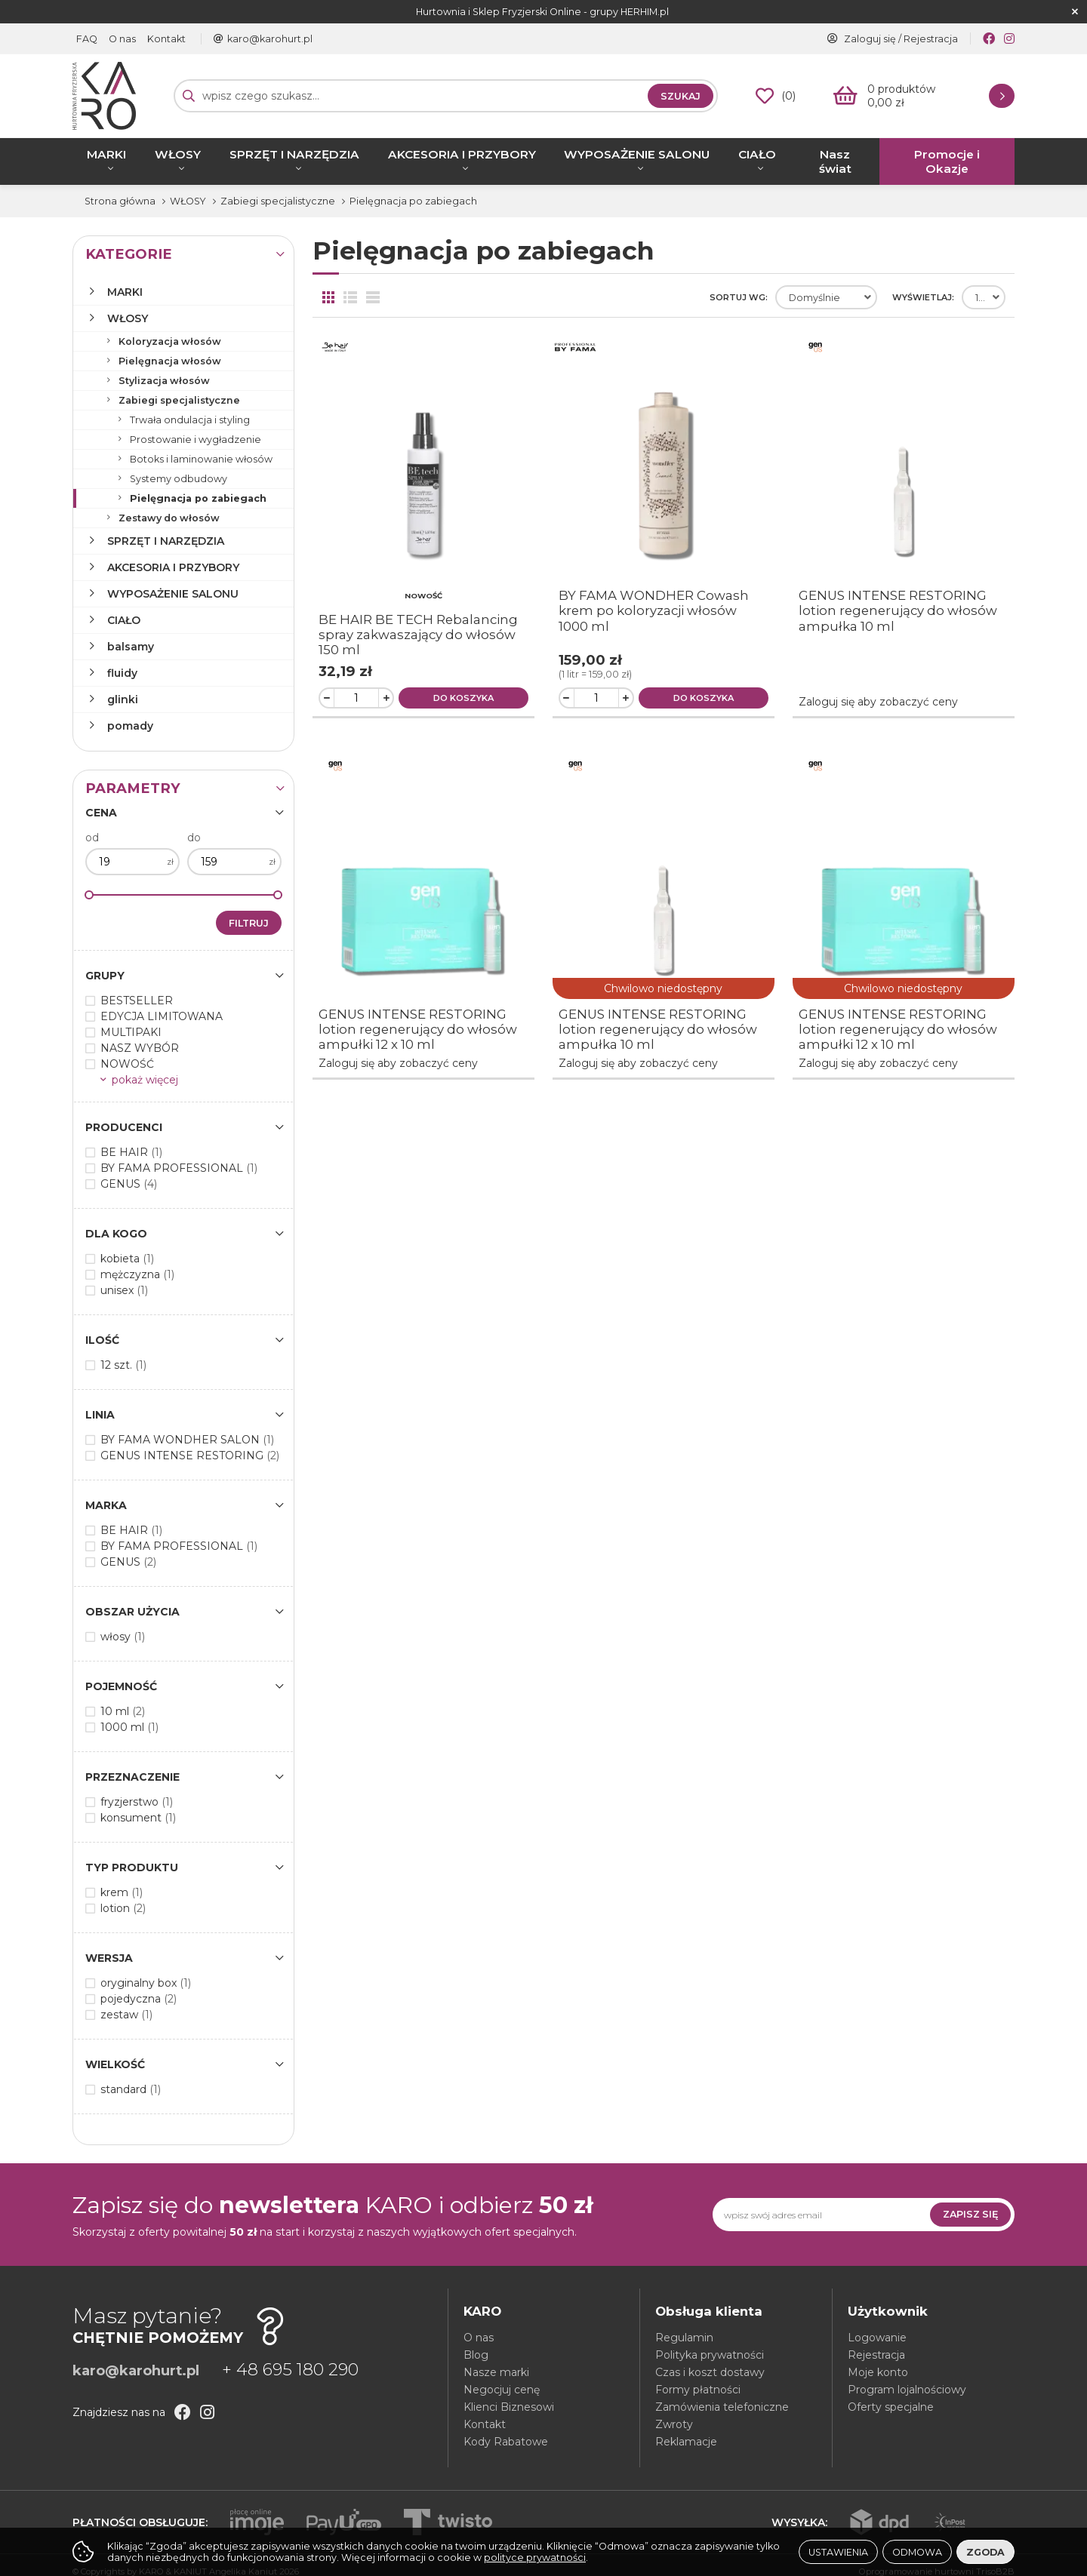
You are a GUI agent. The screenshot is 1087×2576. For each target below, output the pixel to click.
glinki (122, 699)
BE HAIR (131, 1152)
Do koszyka (463, 698)
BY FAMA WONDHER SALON (187, 1439)
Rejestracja (931, 39)
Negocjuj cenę (501, 2389)
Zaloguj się (870, 39)
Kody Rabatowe (505, 2441)
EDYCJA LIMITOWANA (161, 1016)
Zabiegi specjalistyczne (179, 400)
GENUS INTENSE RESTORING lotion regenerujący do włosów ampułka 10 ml (898, 610)
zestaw (126, 2014)
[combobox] (826, 297)
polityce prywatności (535, 2557)
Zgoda (985, 2552)
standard (130, 2089)
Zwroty (674, 2424)
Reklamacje (686, 2441)
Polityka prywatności (709, 2355)
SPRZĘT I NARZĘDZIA (294, 154)
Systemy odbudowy (178, 478)
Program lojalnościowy (907, 2389)
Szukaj (681, 96)
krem (121, 1892)
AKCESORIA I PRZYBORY (462, 154)
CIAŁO (757, 154)
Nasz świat (835, 161)
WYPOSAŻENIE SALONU (637, 154)
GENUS (128, 1184)
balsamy (130, 646)
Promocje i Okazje (947, 161)
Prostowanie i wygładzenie (195, 439)
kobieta (127, 1258)
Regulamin (684, 2337)
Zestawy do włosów (169, 518)
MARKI (106, 154)
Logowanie (877, 2337)
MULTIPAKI (131, 1032)
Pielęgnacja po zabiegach (198, 498)
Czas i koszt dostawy (710, 2372)
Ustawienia (838, 2552)
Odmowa (917, 2552)
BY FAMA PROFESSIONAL (178, 1168)
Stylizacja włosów (164, 380)
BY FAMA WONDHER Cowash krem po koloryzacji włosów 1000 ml (654, 610)
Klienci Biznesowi (508, 2407)
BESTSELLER (136, 1000)
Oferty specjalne (891, 2407)
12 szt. (123, 1365)
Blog (475, 2355)
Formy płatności (698, 2389)
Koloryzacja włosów (170, 341)
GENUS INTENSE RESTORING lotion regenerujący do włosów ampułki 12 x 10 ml (418, 1029)
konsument (138, 1817)
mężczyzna (137, 1274)
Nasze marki (496, 2372)
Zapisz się (970, 2214)
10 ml (122, 1711)
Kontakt (166, 39)
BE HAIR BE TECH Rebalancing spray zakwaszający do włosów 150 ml (418, 634)
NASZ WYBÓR (139, 1048)
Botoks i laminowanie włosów (201, 459)
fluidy (122, 673)
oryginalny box (145, 1983)
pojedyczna (138, 1999)
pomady (130, 726)
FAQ (86, 39)
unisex (124, 1290)
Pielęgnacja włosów (170, 361)
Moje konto (878, 2372)
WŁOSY (178, 154)
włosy (122, 1636)
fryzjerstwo (136, 1802)
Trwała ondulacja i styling (190, 420)
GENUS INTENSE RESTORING (189, 1455)
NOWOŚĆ (127, 1064)
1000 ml (129, 1727)
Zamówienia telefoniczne (722, 2407)
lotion (123, 1908)
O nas (122, 39)
